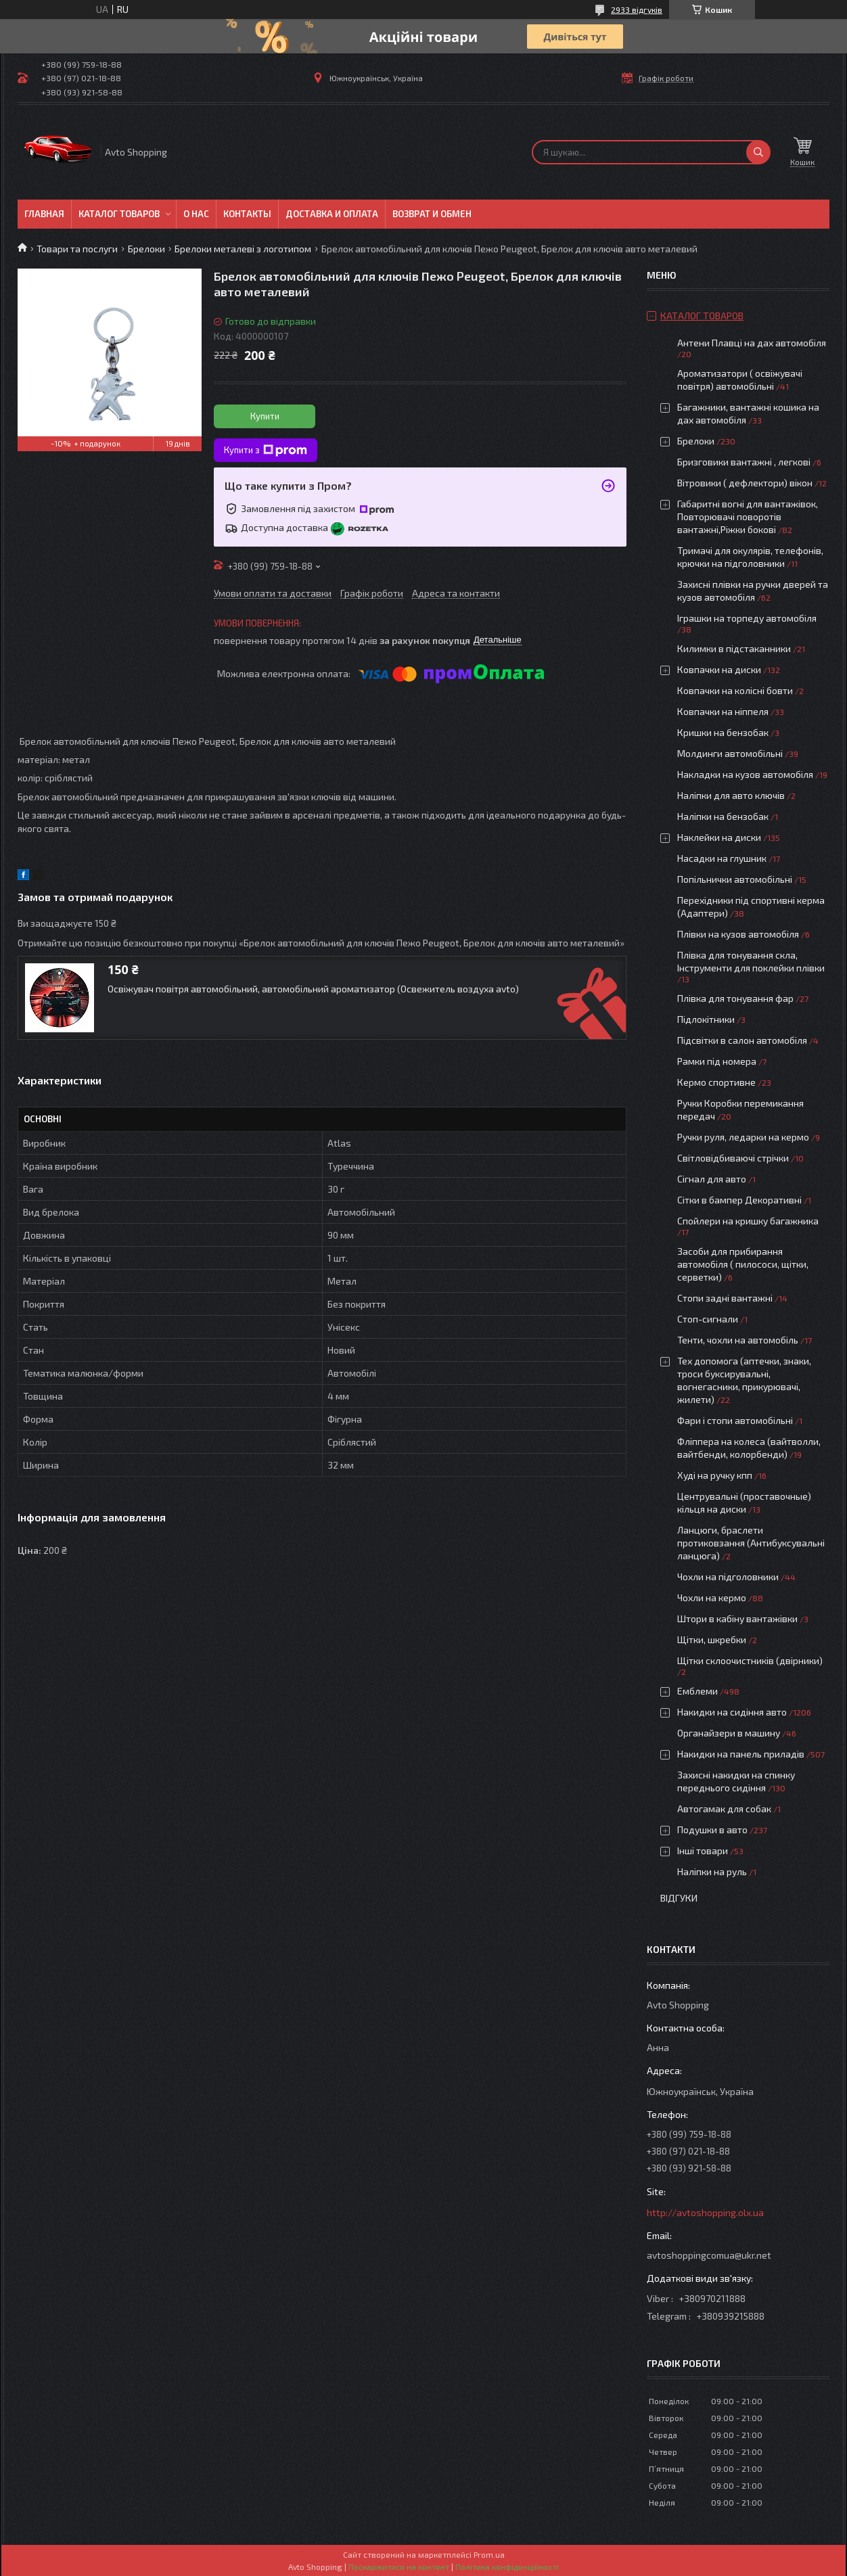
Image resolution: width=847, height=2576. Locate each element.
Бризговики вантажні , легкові (743, 461)
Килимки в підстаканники (734, 648)
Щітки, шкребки (711, 1639)
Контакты (247, 213)
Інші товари (702, 1850)
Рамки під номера (716, 1061)
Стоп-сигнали (707, 1319)
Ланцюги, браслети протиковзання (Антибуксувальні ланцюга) (751, 1542)
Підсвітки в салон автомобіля (742, 1040)
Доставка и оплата (331, 213)
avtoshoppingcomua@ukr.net (709, 2255)
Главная (44, 213)
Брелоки (146, 248)
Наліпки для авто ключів (731, 795)
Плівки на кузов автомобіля (738, 934)
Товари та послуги (77, 248)
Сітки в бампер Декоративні (739, 1199)
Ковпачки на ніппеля (723, 711)
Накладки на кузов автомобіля (745, 774)
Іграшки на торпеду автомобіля (747, 618)
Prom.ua (489, 2554)
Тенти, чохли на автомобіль (737, 1340)
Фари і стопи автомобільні (735, 1420)
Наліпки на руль (712, 1871)
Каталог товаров (119, 213)
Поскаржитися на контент (398, 2566)
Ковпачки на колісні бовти (735, 690)
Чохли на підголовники (728, 1576)
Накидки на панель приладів (740, 1754)
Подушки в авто (712, 1829)
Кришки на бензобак (723, 732)
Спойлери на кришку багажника (748, 1220)
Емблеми (697, 1691)
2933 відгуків (636, 9)
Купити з (265, 450)
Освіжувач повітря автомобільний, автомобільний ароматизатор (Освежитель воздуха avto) (313, 988)
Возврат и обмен (432, 213)
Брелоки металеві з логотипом (243, 248)
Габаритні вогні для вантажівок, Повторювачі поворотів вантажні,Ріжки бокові (747, 516)
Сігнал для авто (711, 1178)
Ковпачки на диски (719, 669)
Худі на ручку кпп (714, 1475)
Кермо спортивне (716, 1082)
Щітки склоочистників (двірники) (750, 1660)
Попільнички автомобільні (734, 879)
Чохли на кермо (711, 1597)
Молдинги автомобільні (730, 753)
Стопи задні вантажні (725, 1298)
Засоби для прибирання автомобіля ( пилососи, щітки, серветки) (742, 1264)
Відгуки (678, 1898)
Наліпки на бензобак (723, 816)
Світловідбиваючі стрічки (733, 1158)
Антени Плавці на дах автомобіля (751, 342)
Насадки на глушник (721, 858)
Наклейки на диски (719, 837)
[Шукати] (758, 152)
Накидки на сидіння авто (732, 1712)
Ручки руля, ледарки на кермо (743, 1137)
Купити (264, 416)
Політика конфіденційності (507, 2566)
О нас (196, 213)
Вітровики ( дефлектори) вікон (744, 482)
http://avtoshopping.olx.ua (705, 2212)
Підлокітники (706, 1019)
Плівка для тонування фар (735, 998)
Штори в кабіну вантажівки (737, 1618)
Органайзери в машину (728, 1733)
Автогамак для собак (724, 1808)
